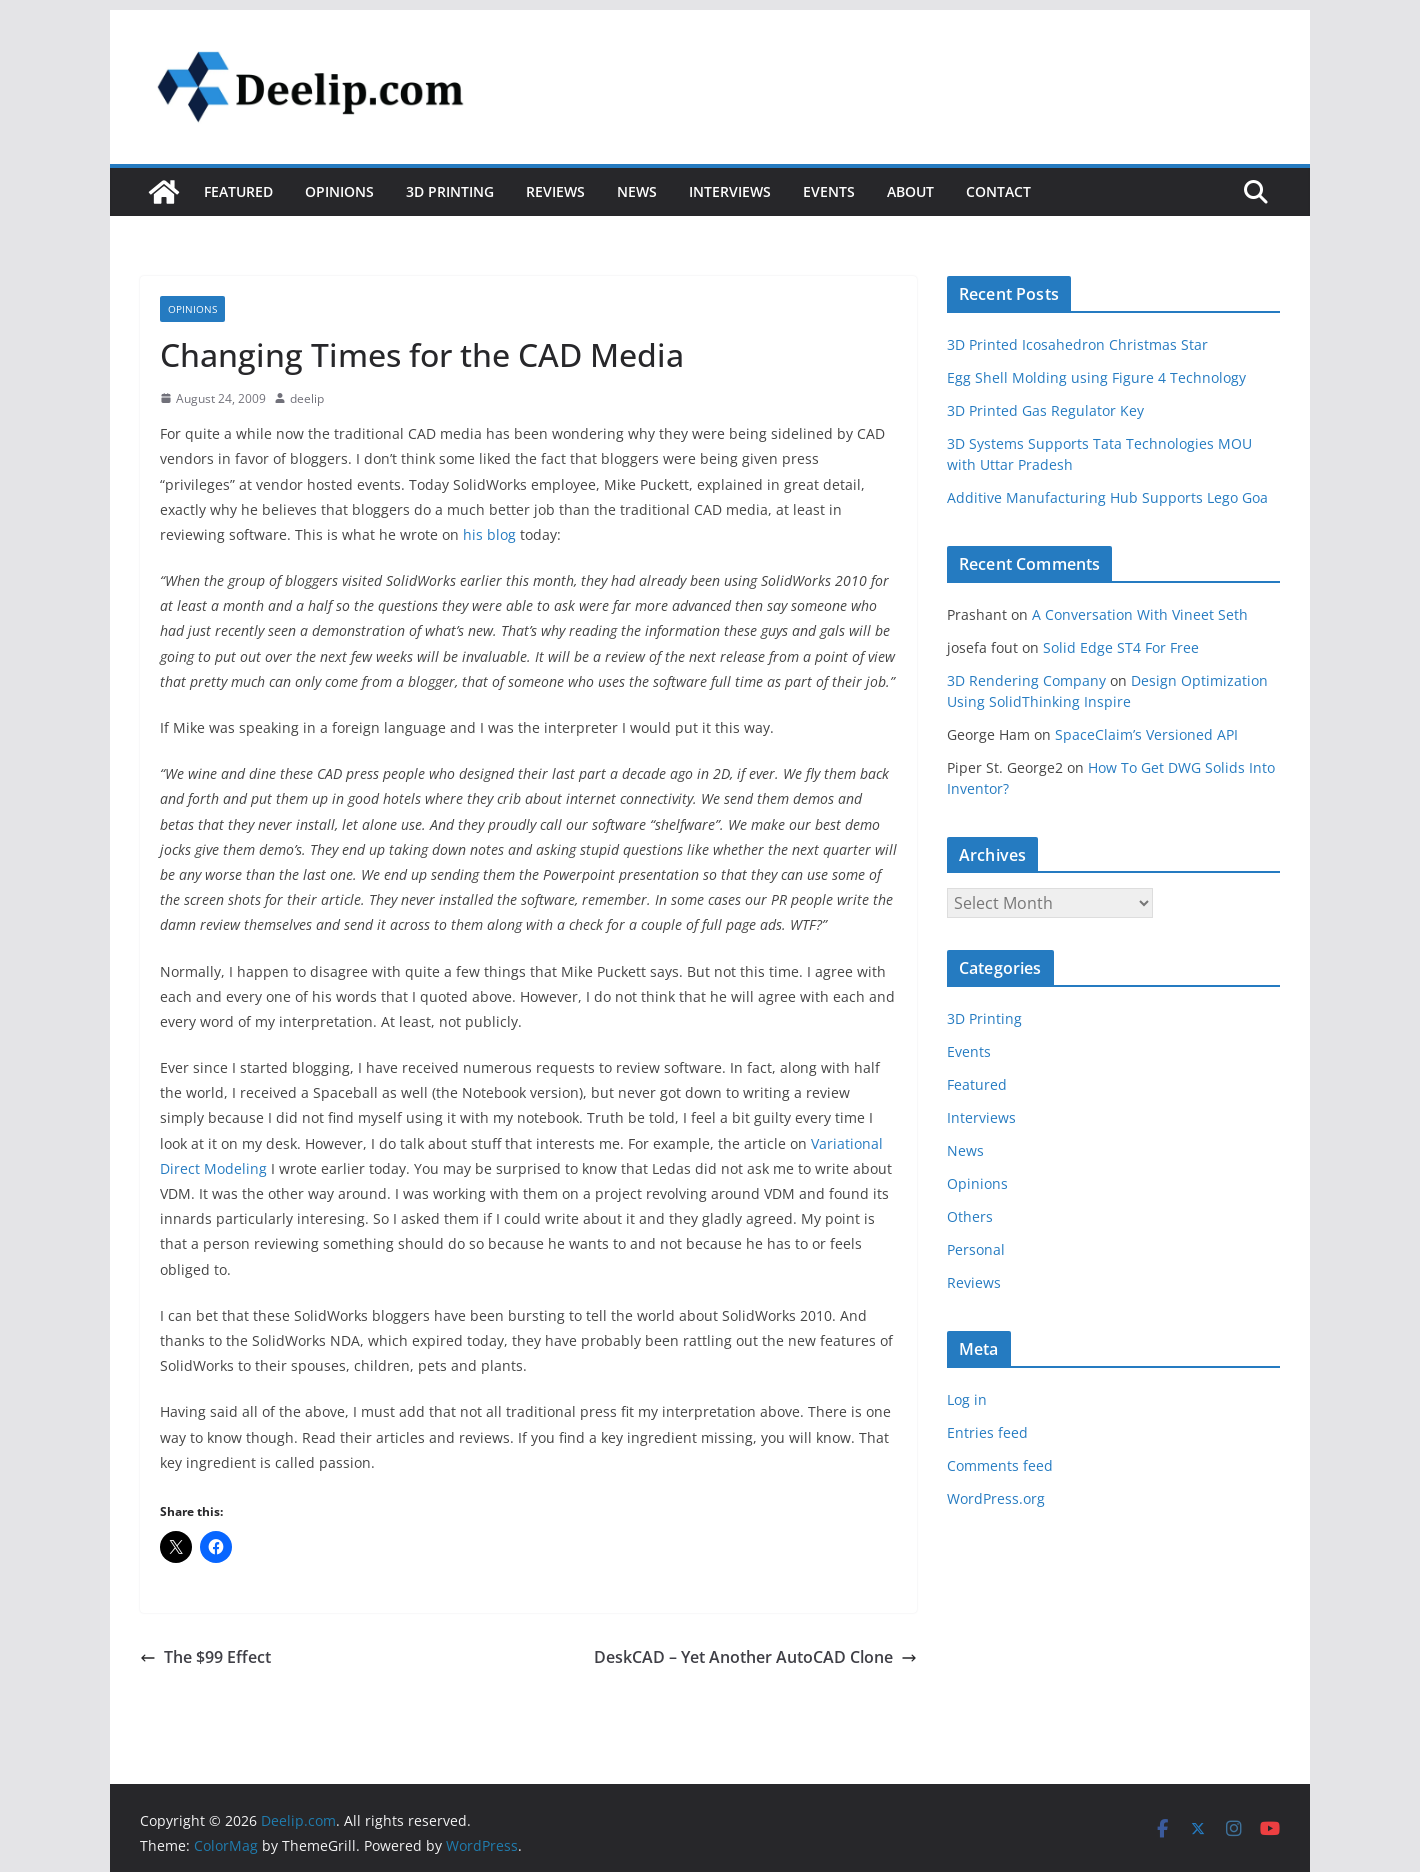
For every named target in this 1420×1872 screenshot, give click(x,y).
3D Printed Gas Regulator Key (1045, 410)
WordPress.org (996, 1498)
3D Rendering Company (1026, 680)
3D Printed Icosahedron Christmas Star (1077, 344)
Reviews (555, 191)
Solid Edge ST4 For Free (1121, 647)
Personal (976, 1249)
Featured (238, 191)
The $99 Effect (205, 1657)
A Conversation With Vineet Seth (1140, 614)
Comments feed (1000, 1465)
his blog (489, 534)
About (910, 191)
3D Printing (450, 191)
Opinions (339, 191)
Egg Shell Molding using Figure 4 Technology (1096, 377)
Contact (998, 191)
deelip (307, 398)
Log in (967, 1399)
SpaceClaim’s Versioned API (1146, 734)
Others (970, 1216)
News (637, 191)
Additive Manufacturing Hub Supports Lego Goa (1107, 497)
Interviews (730, 191)
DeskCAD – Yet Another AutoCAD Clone (755, 1657)
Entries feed (987, 1432)
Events (829, 191)
